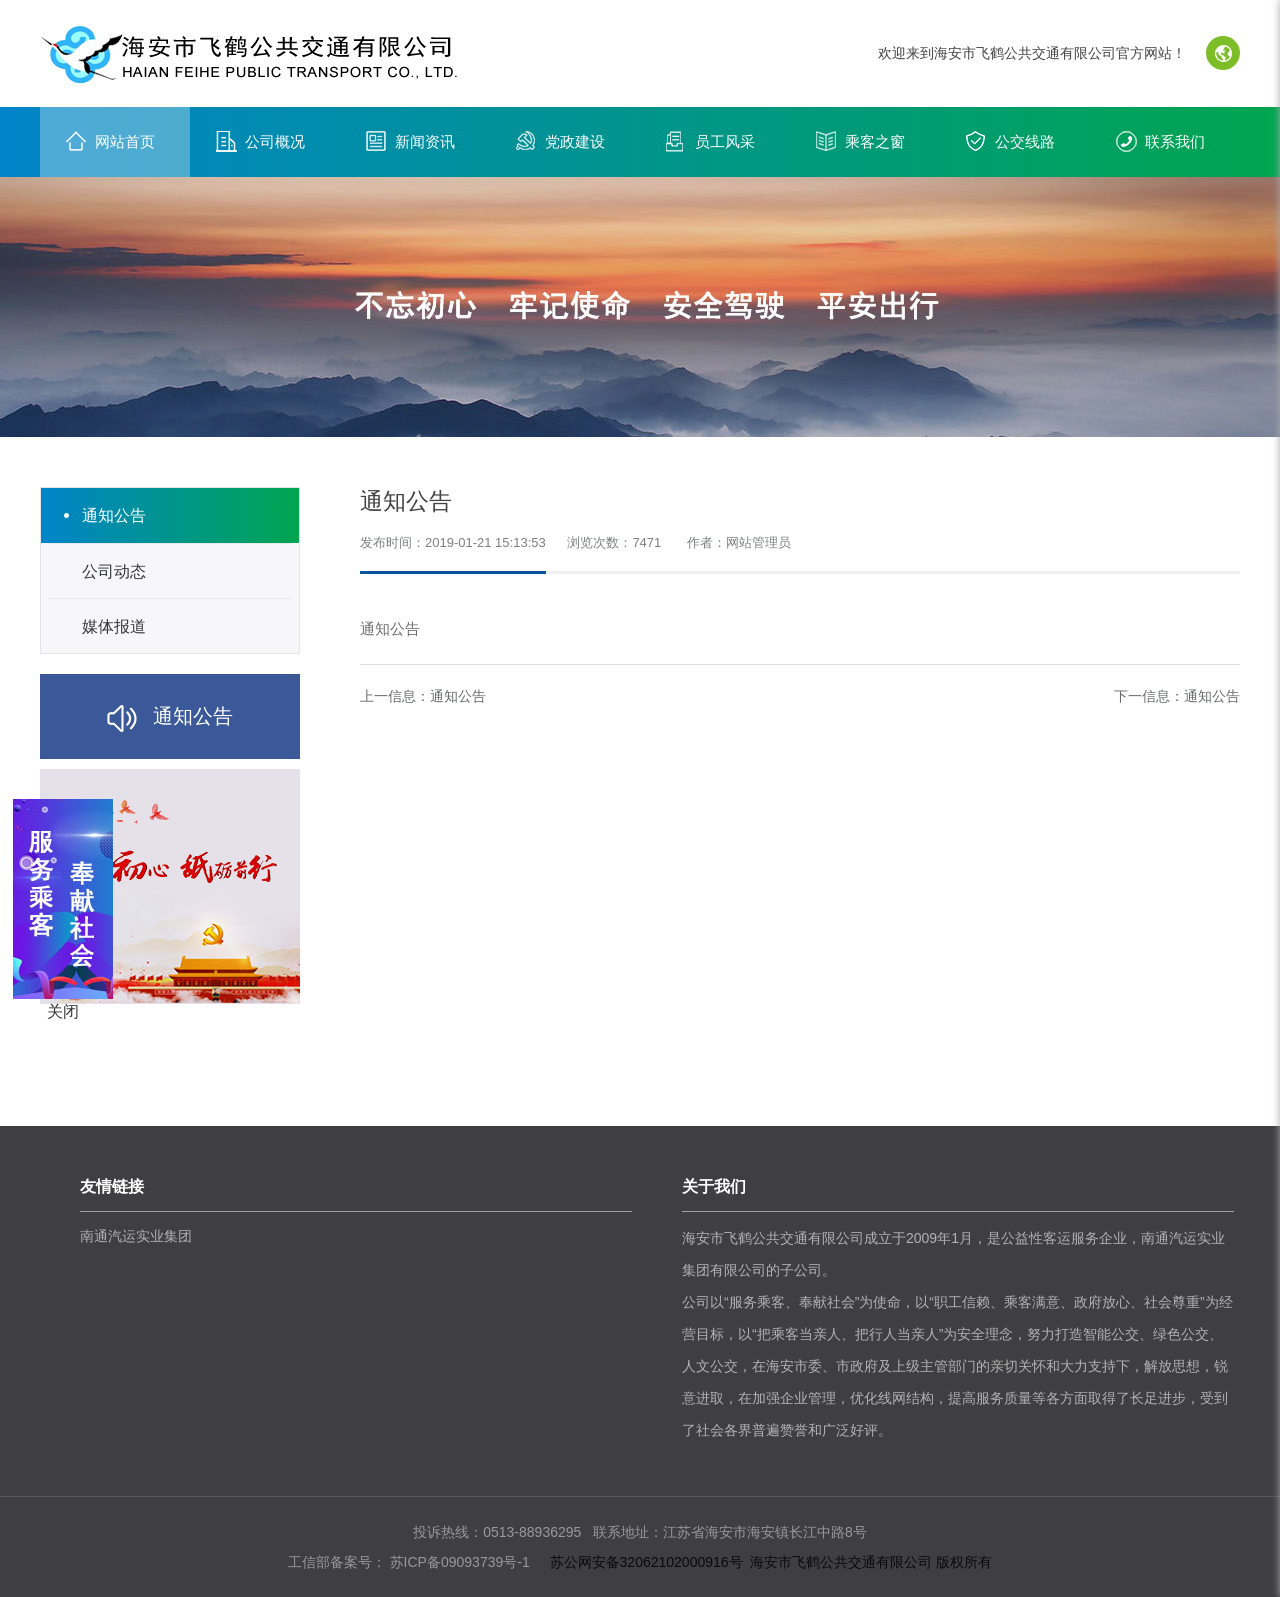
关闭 (63, 1011)
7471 (646, 542)
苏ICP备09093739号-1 (458, 1562)
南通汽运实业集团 (136, 1236)
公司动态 (114, 571)
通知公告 (458, 696)
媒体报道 (114, 626)
